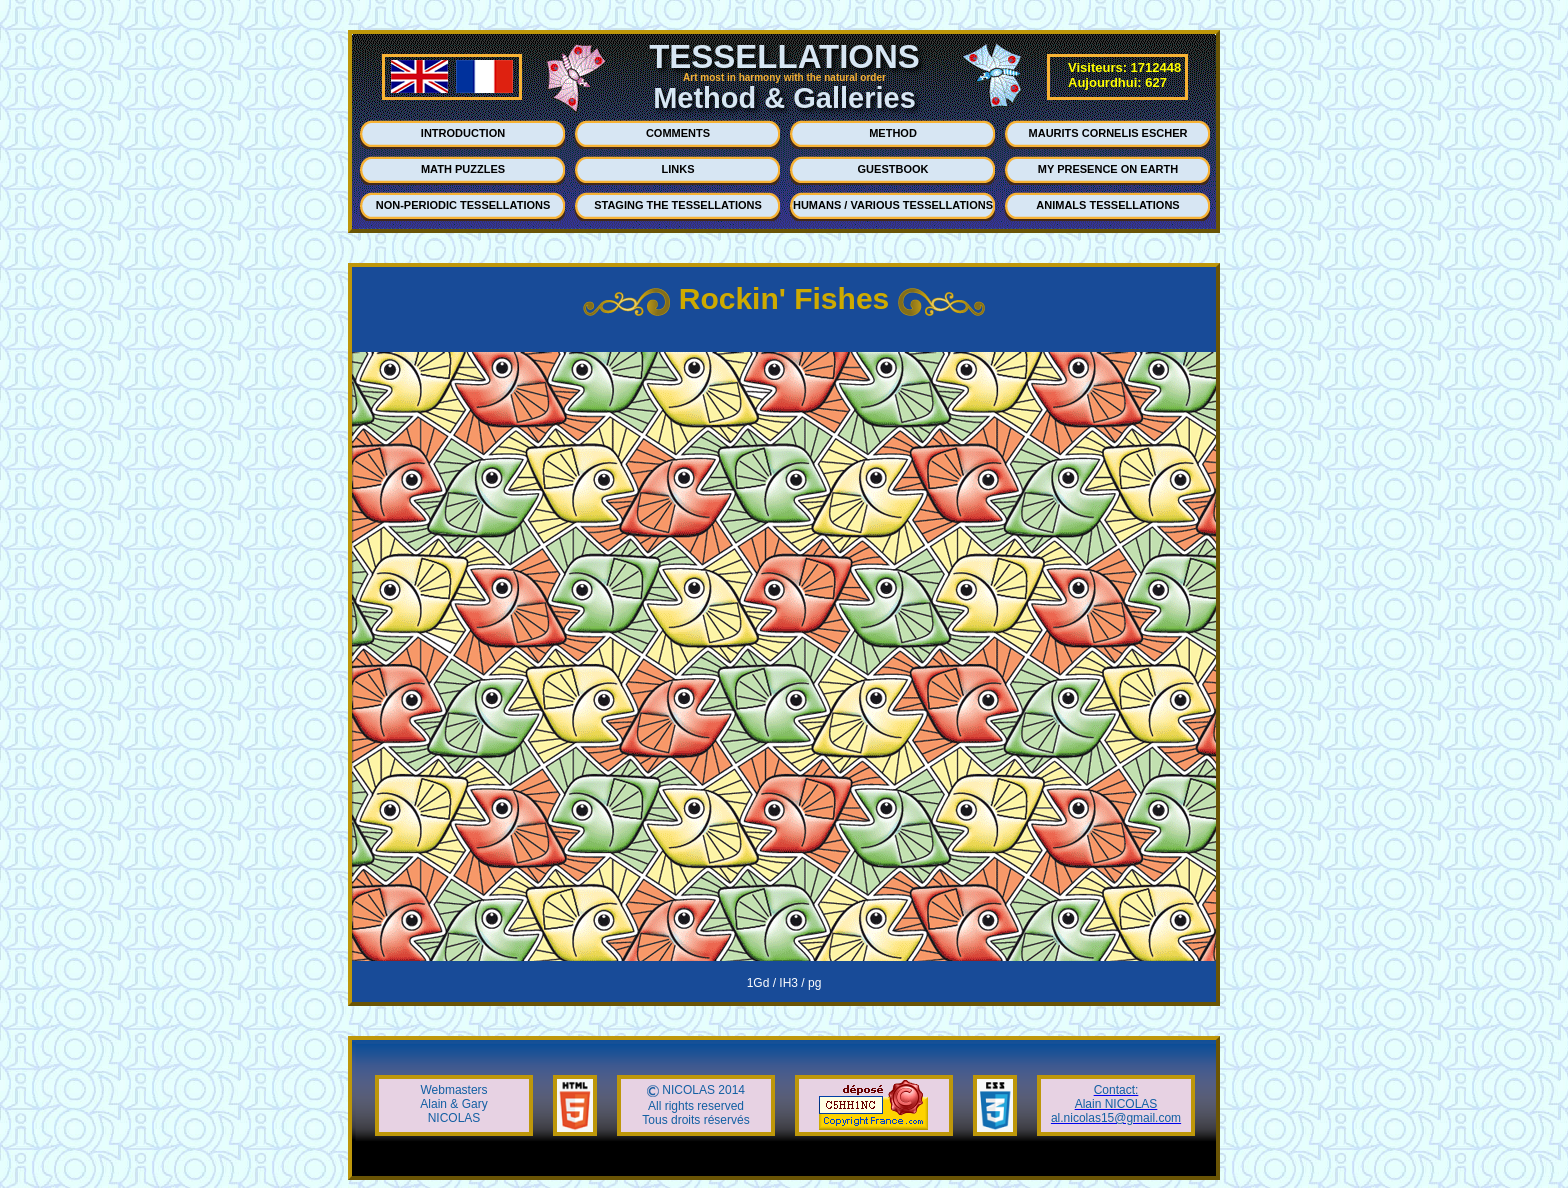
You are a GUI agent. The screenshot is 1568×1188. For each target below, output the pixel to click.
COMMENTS (678, 133)
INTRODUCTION (463, 133)
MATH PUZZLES (463, 169)
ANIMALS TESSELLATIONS (1107, 205)
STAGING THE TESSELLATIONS (678, 205)
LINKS (678, 169)
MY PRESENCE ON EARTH (1108, 169)
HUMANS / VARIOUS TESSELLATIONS (893, 205)
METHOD (893, 133)
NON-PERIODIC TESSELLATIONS (463, 205)
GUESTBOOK (893, 169)
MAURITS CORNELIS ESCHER (1108, 133)
